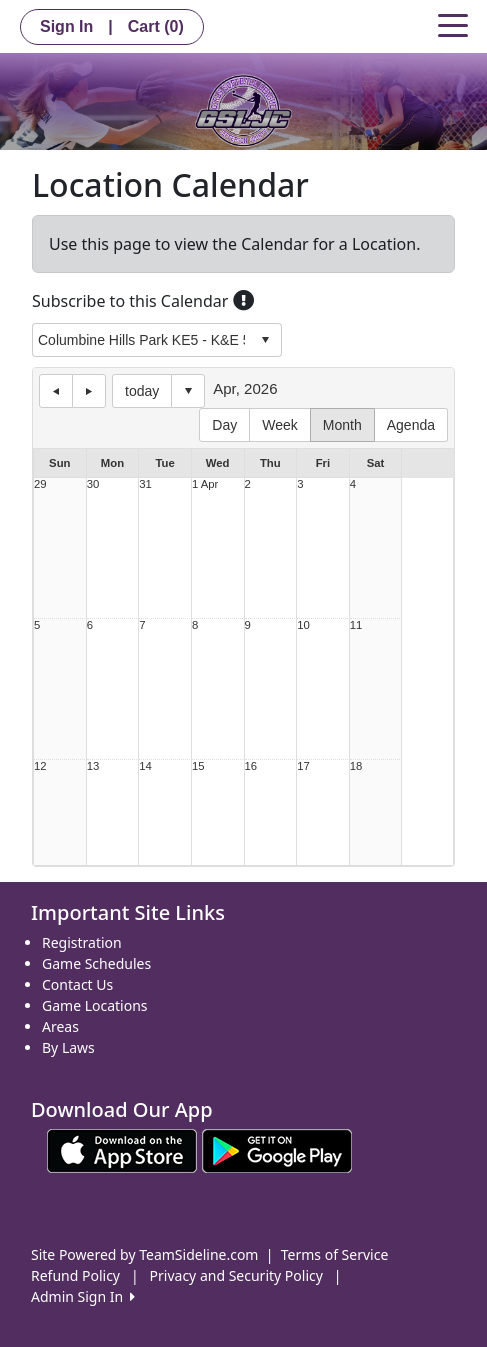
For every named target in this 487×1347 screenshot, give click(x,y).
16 (251, 766)
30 (93, 484)
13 (93, 766)
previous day (56, 391)
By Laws (68, 1047)
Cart (156, 26)
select (265, 340)
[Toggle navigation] (453, 24)
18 (356, 766)
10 (303, 625)
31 (145, 484)
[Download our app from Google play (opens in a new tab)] (277, 1149)
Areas (60, 1026)
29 (40, 484)
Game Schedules (96, 963)
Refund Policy (75, 1275)
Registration (82, 942)
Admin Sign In (83, 1296)
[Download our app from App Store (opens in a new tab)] (122, 1149)
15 (198, 766)
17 (303, 766)
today (142, 391)
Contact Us (77, 984)
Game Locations (95, 1005)
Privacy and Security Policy (236, 1275)
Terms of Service (335, 1254)
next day (89, 391)
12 (40, 766)
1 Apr (205, 484)
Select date (188, 391)
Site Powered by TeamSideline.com (144, 1254)
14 (145, 766)
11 (356, 625)
